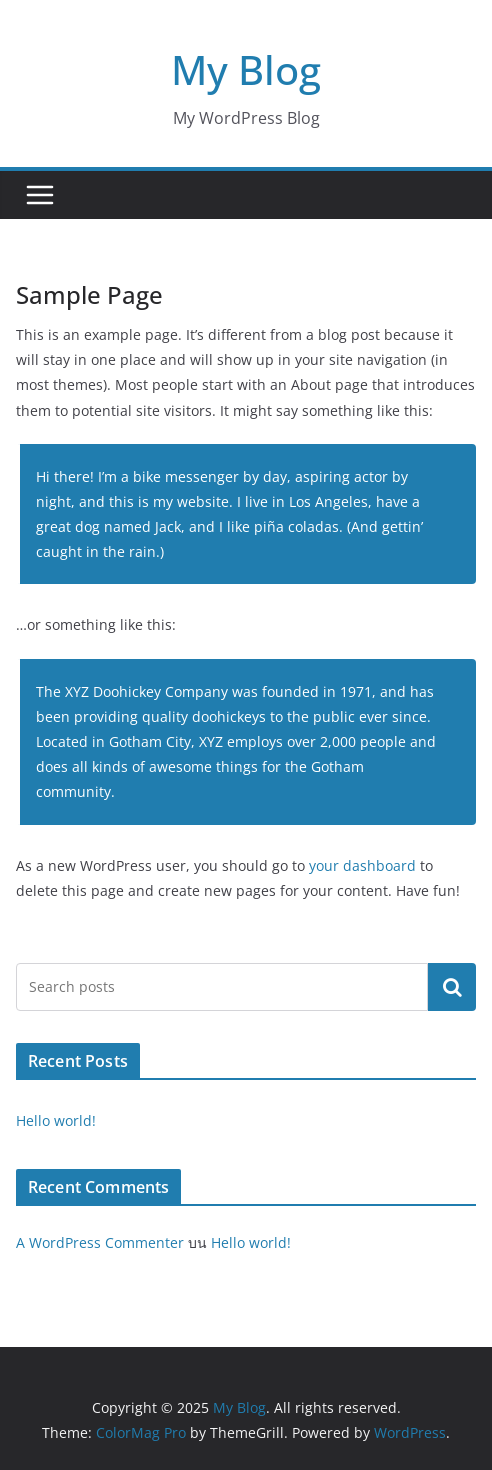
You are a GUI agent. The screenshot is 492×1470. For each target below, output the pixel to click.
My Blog (246, 69)
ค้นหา (452, 987)
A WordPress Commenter (100, 1242)
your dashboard (362, 865)
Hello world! (56, 1120)
